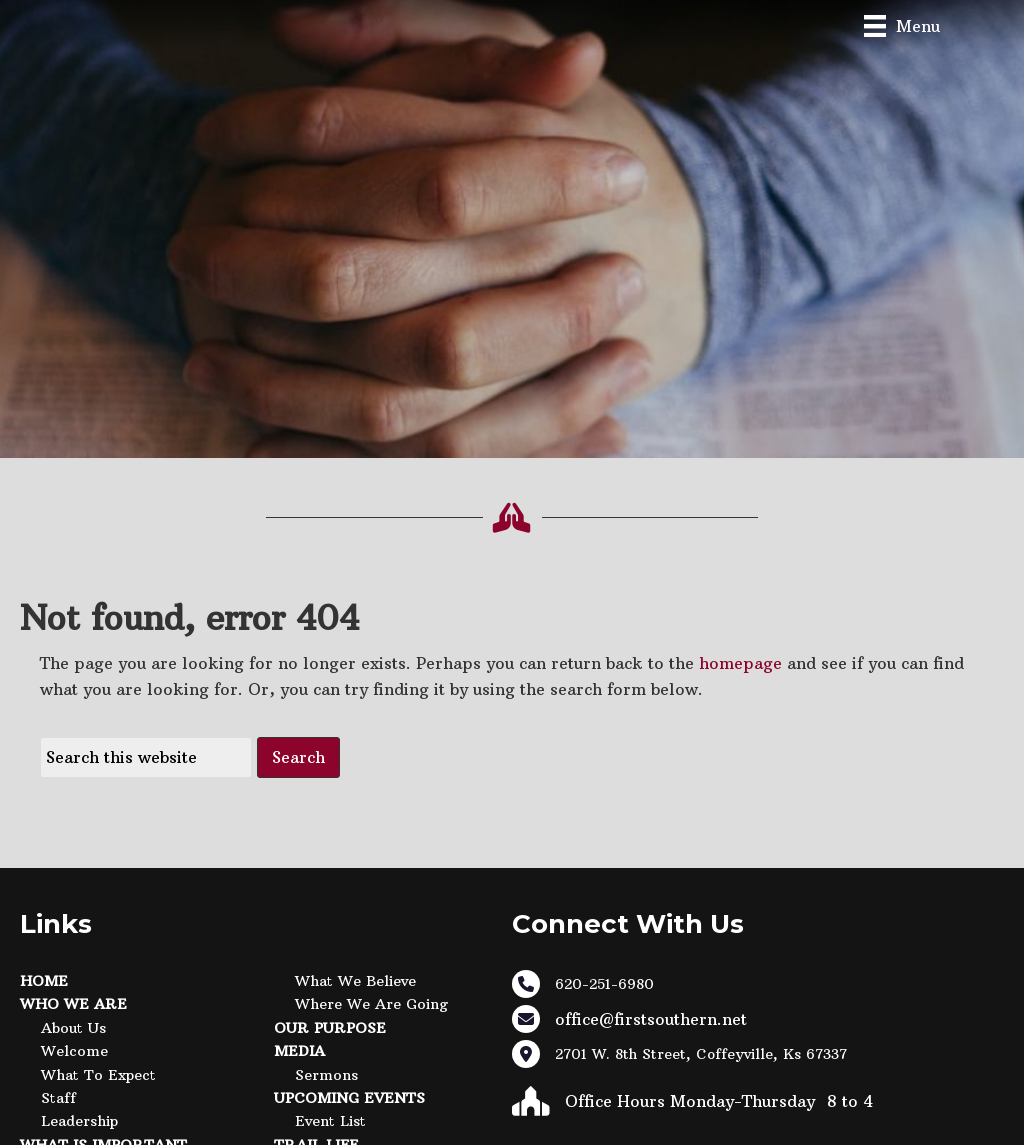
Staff (58, 1098)
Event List (330, 1121)
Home (44, 981)
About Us (73, 1028)
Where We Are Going (371, 1004)
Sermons (326, 1075)
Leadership (79, 1121)
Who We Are (73, 1004)
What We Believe (355, 981)
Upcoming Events (349, 1098)
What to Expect (98, 1075)
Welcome (74, 1051)
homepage (740, 663)
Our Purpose (330, 1028)
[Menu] (902, 25)
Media (299, 1051)
